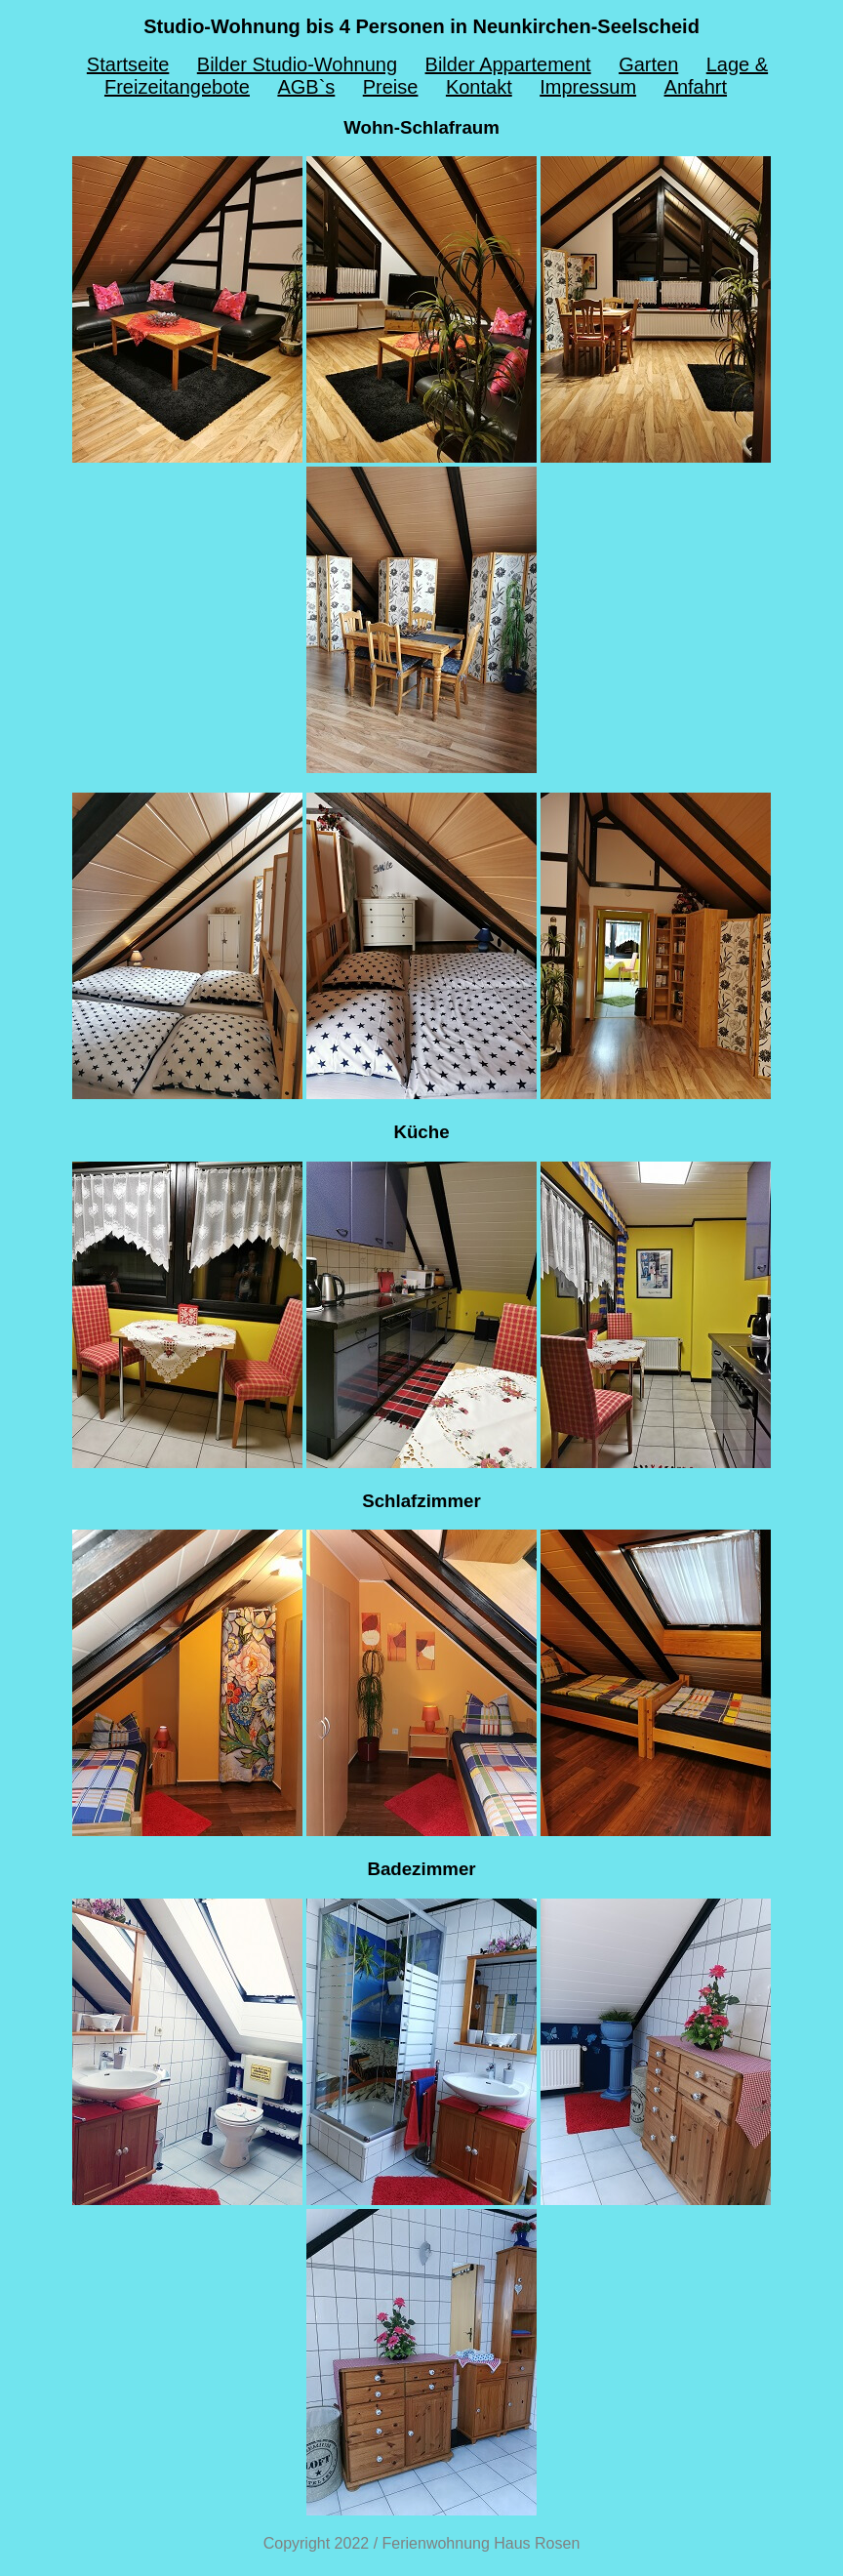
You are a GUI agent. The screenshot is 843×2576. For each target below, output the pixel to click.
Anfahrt (695, 87)
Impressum (588, 87)
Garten (648, 64)
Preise (391, 87)
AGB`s (306, 87)
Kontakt (479, 87)
